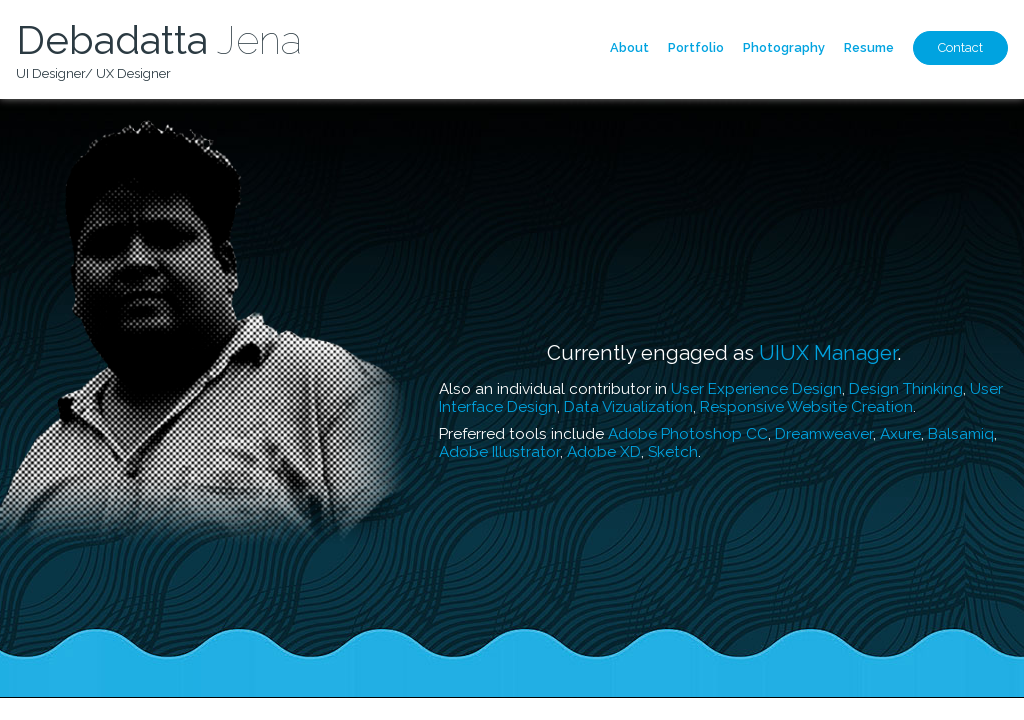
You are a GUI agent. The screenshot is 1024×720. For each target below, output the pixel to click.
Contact (960, 47)
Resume (869, 47)
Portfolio (696, 47)
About (629, 47)
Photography (784, 47)
